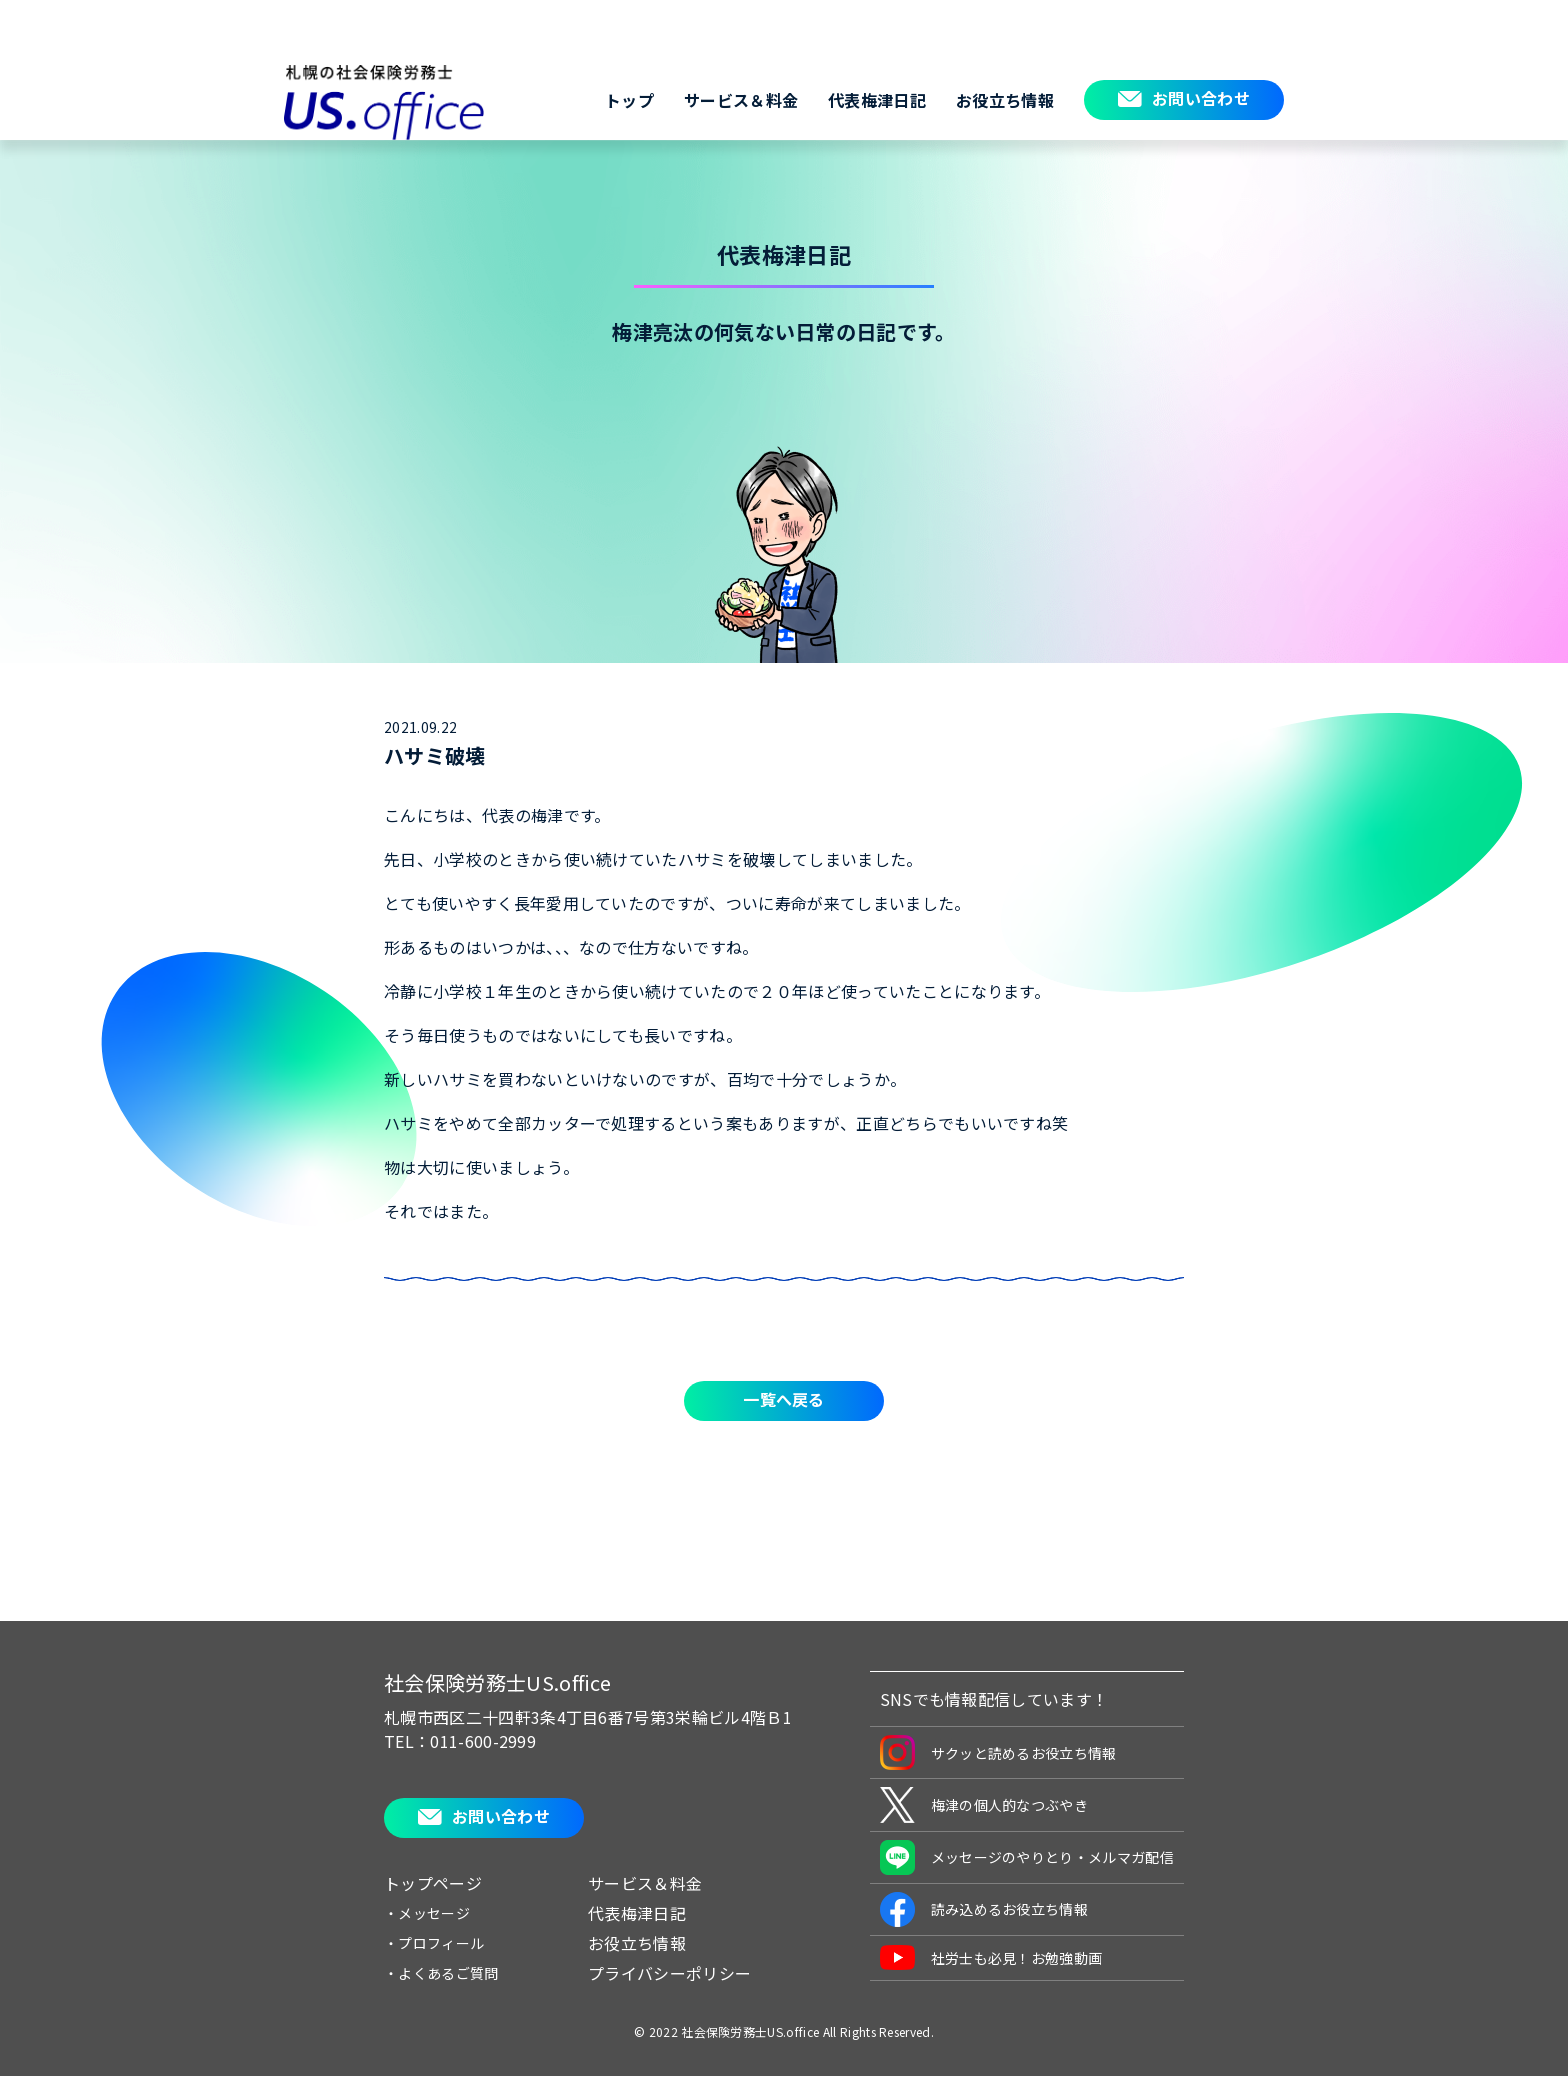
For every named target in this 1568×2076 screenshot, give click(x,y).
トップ (629, 100)
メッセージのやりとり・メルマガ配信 (1027, 1857)
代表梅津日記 (877, 100)
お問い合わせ (1201, 98)
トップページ (433, 1883)
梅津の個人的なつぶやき (984, 1805)
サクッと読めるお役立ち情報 (998, 1752)
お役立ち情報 (1005, 100)
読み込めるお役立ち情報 (984, 1909)
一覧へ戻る (784, 1399)
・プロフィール (434, 1943)
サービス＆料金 (741, 100)
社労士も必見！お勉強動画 (991, 1957)
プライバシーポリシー (669, 1973)
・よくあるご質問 (441, 1973)
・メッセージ (427, 1913)
